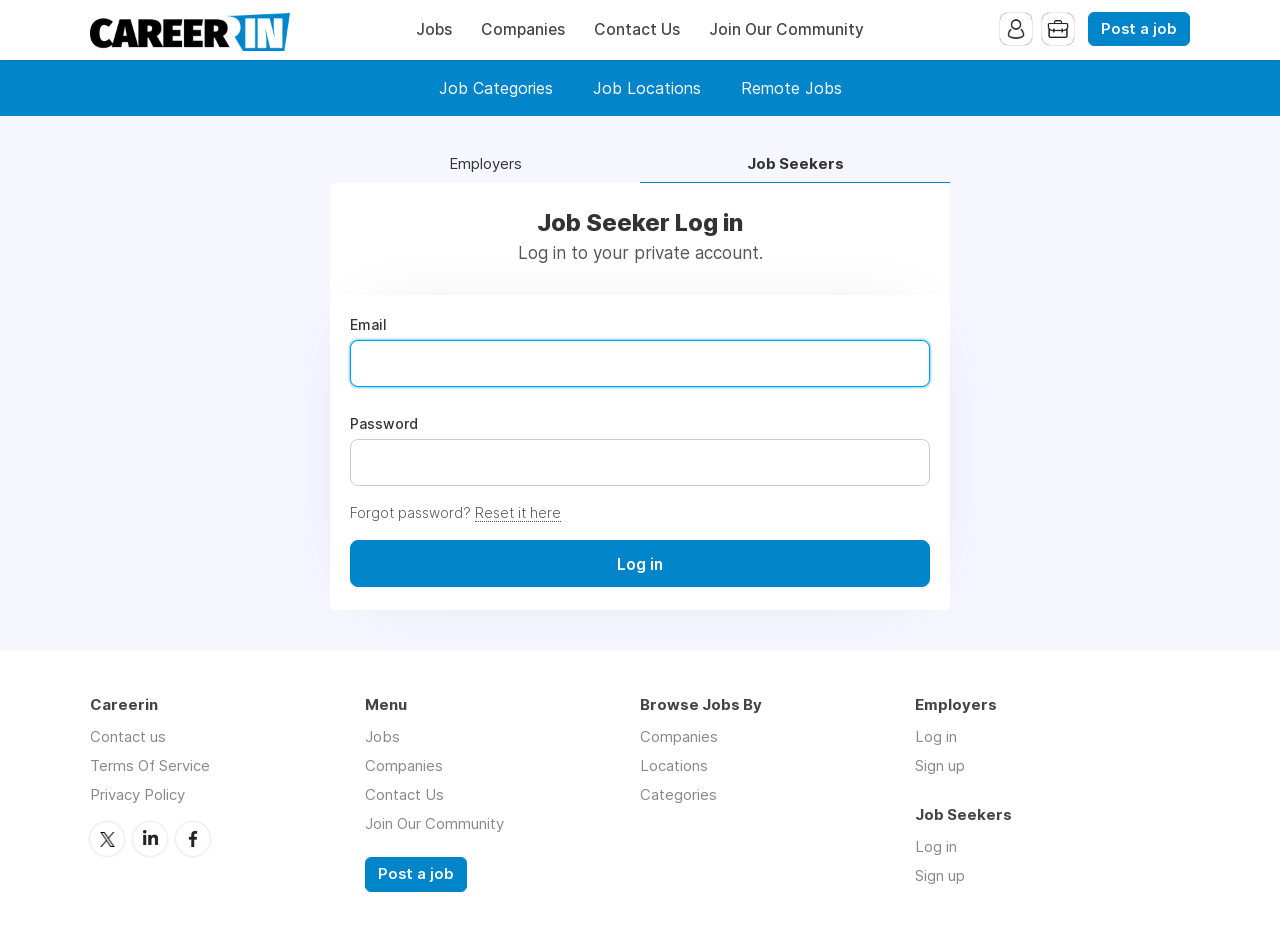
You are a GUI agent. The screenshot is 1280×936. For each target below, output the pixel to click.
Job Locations (647, 88)
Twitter (107, 839)
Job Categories (496, 88)
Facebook (193, 839)
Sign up (940, 765)
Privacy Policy (137, 794)
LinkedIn (150, 839)
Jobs (434, 29)
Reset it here (518, 512)
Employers (485, 164)
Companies (523, 29)
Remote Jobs (791, 88)
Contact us (128, 736)
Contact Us (637, 29)
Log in (936, 736)
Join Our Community (786, 29)
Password (384, 424)
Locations (674, 765)
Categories (678, 794)
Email (368, 325)
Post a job (1139, 29)
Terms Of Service (150, 765)
